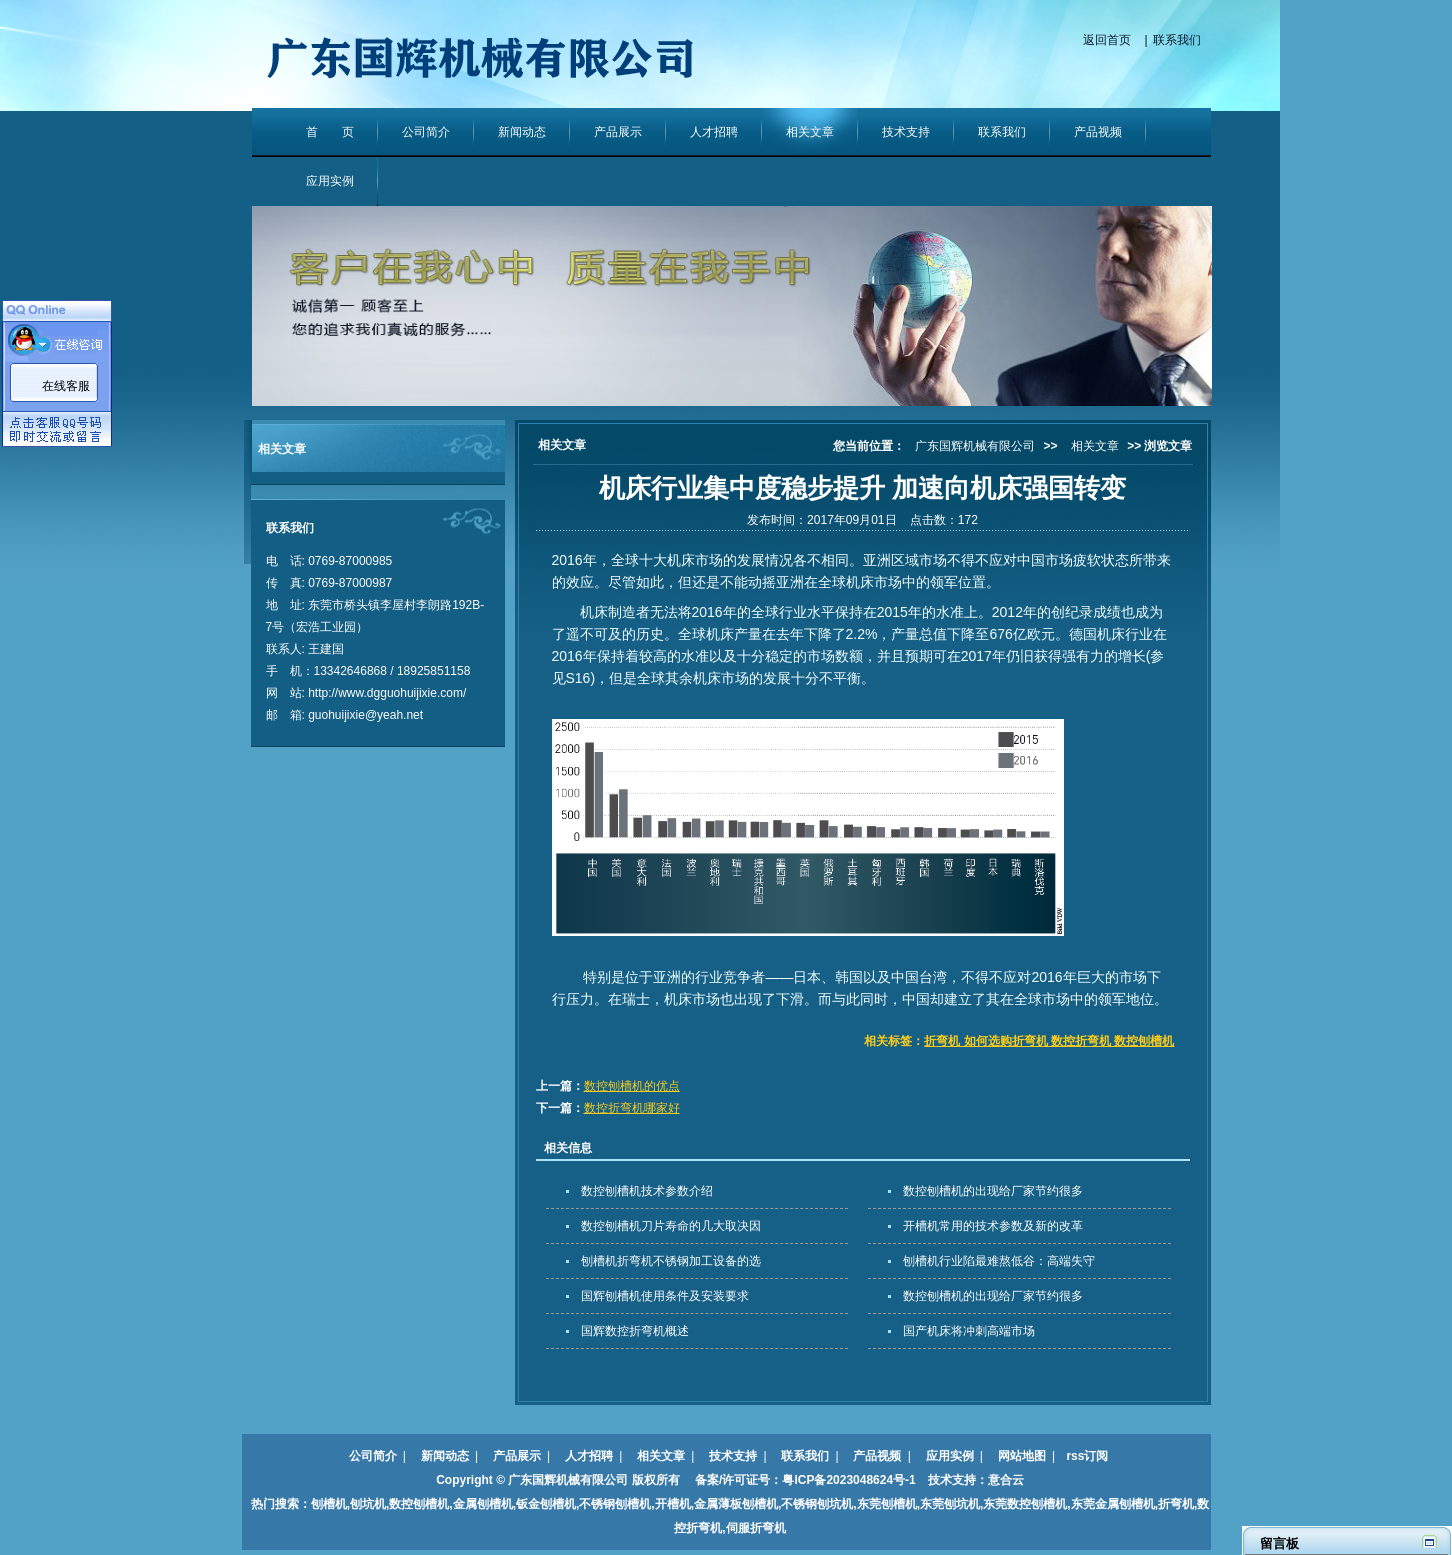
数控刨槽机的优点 (632, 1086)
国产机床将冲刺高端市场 (969, 1331)
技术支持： (952, 1480)
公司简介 (426, 132)
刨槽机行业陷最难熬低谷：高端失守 (999, 1261)
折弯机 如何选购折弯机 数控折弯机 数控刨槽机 (1049, 1041)
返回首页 (1107, 40)
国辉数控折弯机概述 (635, 1331)
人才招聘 (714, 132)
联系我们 (1177, 40)
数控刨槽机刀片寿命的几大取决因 (671, 1226)
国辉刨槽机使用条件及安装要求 (665, 1296)
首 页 (330, 132)
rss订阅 (1087, 1456)
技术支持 (906, 132)
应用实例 (330, 181)
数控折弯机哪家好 (632, 1108)
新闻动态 (522, 132)
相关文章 (810, 132)
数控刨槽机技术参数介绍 (647, 1191)
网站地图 (1022, 1456)
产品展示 (618, 132)
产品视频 (1098, 132)
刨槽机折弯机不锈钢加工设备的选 (671, 1261)
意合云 (1006, 1480)
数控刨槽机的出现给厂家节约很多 (993, 1191)
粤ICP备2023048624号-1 (848, 1480)
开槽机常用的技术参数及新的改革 (993, 1226)
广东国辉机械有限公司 (975, 446)
